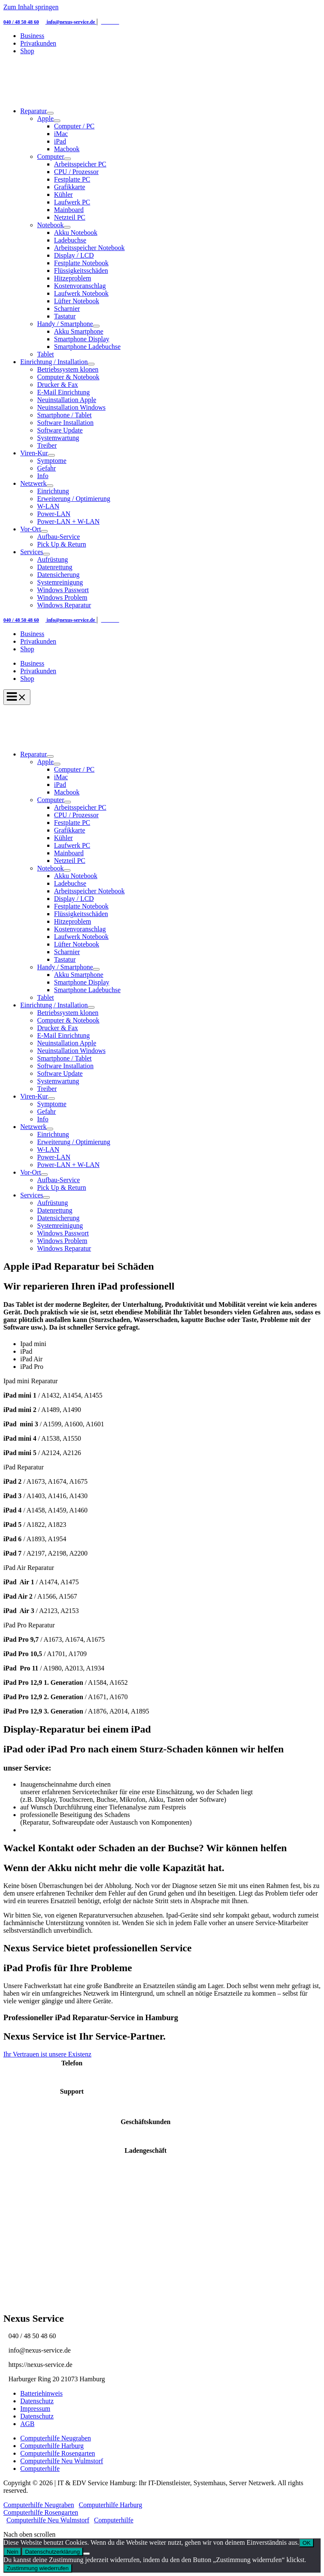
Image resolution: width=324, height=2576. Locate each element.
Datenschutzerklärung (52, 2552)
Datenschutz (37, 2401)
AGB (27, 2423)
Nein (12, 2552)
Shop (27, 678)
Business (32, 663)
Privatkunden (38, 671)
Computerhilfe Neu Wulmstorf (61, 2460)
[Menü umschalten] (50, 113)
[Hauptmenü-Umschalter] (16, 697)
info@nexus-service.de (71, 22)
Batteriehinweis (41, 2393)
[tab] (170, 1344)
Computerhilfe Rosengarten (57, 2453)
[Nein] (86, 2553)
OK (306, 2543)
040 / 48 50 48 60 (21, 22)
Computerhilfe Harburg (52, 2445)
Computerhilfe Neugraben (55, 2438)
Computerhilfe (39, 2468)
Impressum (35, 2408)
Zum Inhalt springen (31, 7)
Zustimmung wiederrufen (38, 2568)
